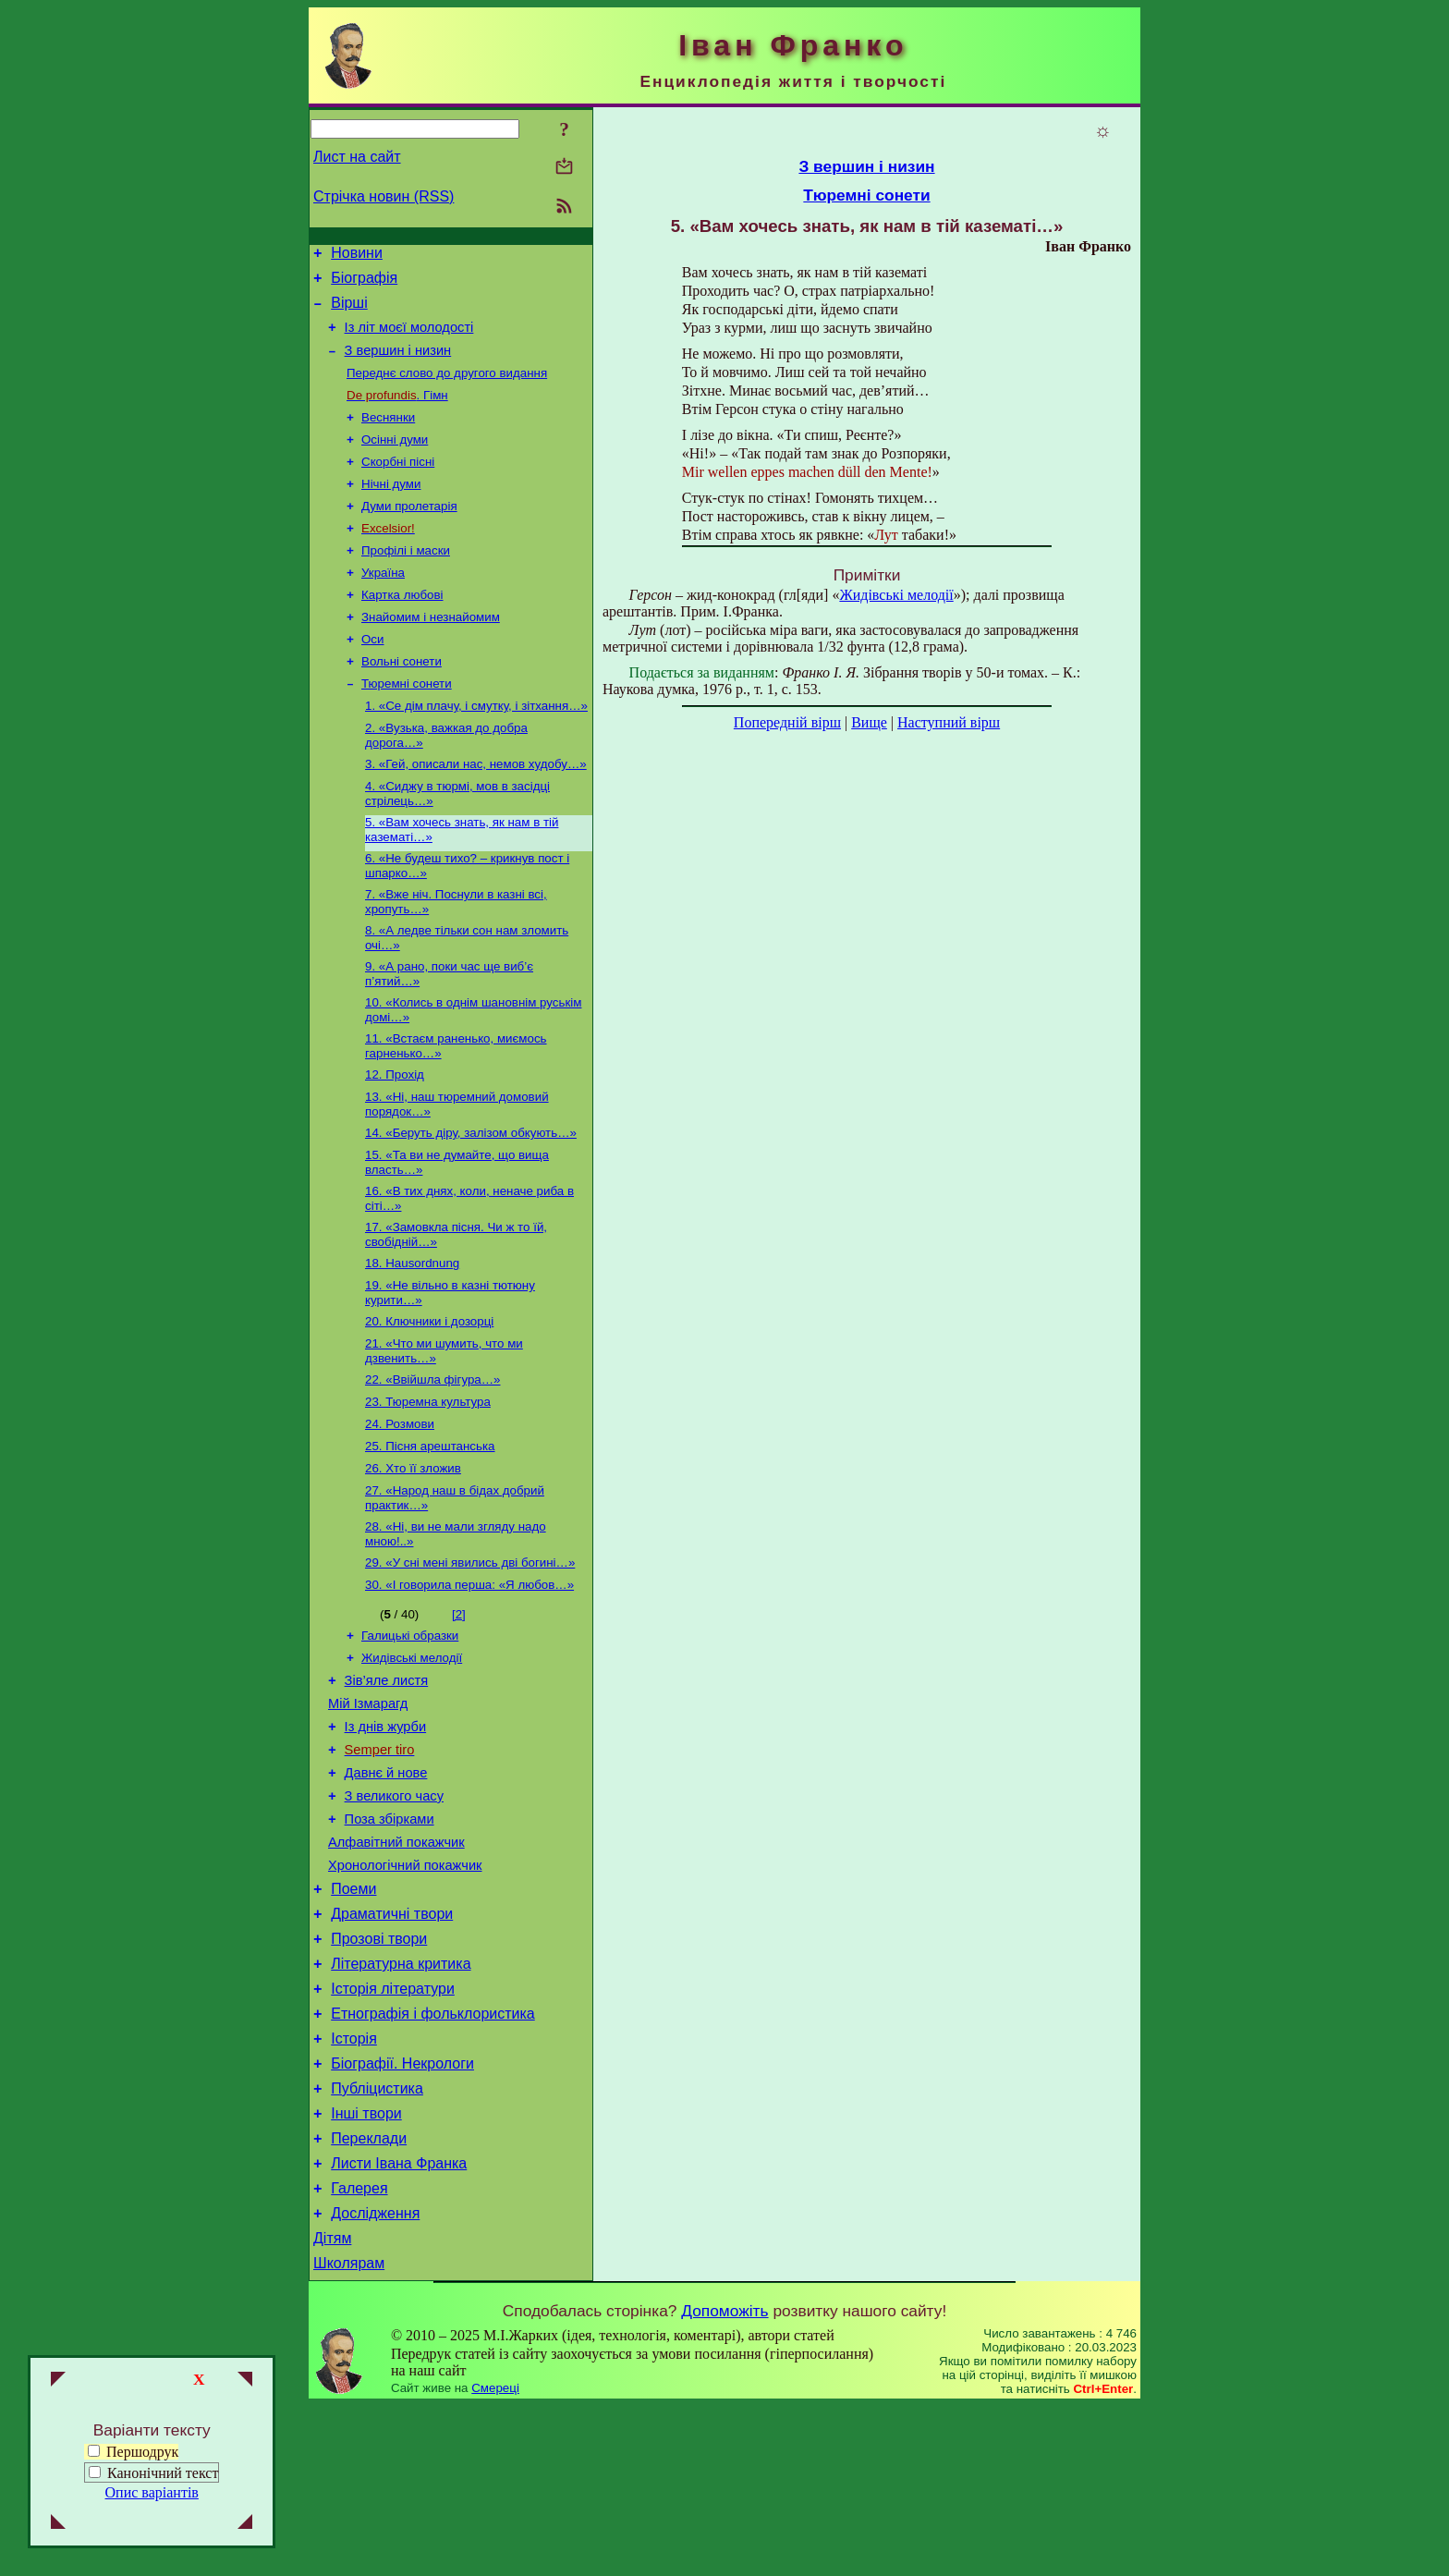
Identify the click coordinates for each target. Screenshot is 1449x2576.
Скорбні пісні (397, 485)
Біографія (364, 283)
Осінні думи (394, 461)
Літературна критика (400, 2100)
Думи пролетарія (409, 533)
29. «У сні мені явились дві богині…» (470, 1658)
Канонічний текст (162, 2473)
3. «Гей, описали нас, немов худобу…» (476, 811)
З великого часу (394, 1913)
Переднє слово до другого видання (447, 389)
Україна (383, 605)
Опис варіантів (152, 2492)
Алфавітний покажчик (396, 1965)
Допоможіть (724, 2481)
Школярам (348, 2433)
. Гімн (397, 413)
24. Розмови (399, 1510)
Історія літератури (393, 2128)
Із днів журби (386, 1835)
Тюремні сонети (406, 725)
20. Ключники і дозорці (429, 1400)
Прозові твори (379, 2073)
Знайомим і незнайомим (430, 653)
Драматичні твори (392, 2045)
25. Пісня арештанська (430, 1534)
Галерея (359, 2350)
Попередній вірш (787, 722)
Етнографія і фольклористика (433, 2156)
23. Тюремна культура (428, 1486)
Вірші (349, 311)
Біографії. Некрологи (402, 2211)
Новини (357, 255)
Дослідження (375, 2378)
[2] (459, 1711)
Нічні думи (390, 509)
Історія (354, 2183)
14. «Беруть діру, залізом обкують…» (471, 1200)
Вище (869, 722)
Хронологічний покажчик (405, 1991)
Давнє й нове (386, 1887)
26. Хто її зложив (413, 1558)
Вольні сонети (401, 701)
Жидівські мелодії (411, 1758)
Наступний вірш (948, 722)
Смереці (495, 2558)
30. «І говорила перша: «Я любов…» (469, 1682)
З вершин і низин (398, 364)
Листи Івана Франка (399, 2322)
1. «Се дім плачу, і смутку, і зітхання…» (476, 749)
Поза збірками (389, 1939)
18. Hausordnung (412, 1338)
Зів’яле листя (387, 1783)
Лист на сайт (357, 157)
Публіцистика (377, 2239)
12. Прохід (394, 1138)
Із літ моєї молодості (409, 338)
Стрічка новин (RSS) (383, 196)
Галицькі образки (409, 1734)
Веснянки (388, 437)
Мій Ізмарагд (368, 1809)
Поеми (353, 2017)
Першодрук (133, 2452)
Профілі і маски (405, 581)
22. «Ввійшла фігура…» (432, 1462)
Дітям (332, 2405)
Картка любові (402, 629)
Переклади (369, 2294)
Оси (372, 677)
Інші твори (366, 2267)
